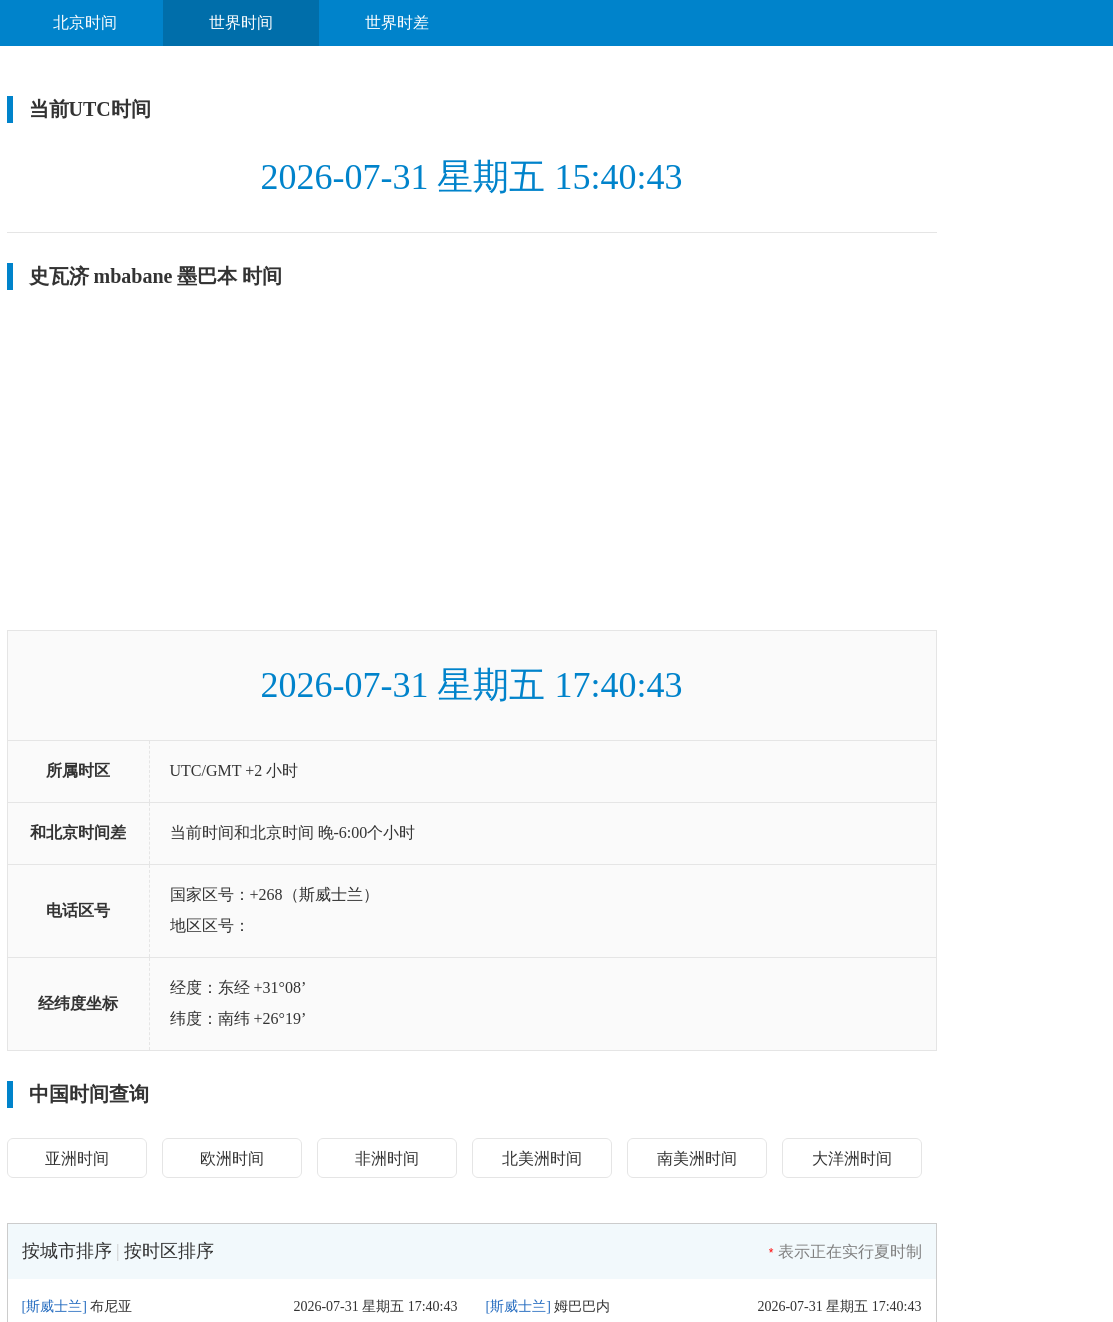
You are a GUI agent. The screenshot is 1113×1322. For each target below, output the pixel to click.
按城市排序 (67, 1251)
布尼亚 (111, 1306)
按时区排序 (169, 1251)
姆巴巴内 (582, 1306)
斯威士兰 (54, 1306)
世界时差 (397, 22)
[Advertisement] (472, 460)
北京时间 (85, 22)
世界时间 (241, 22)
